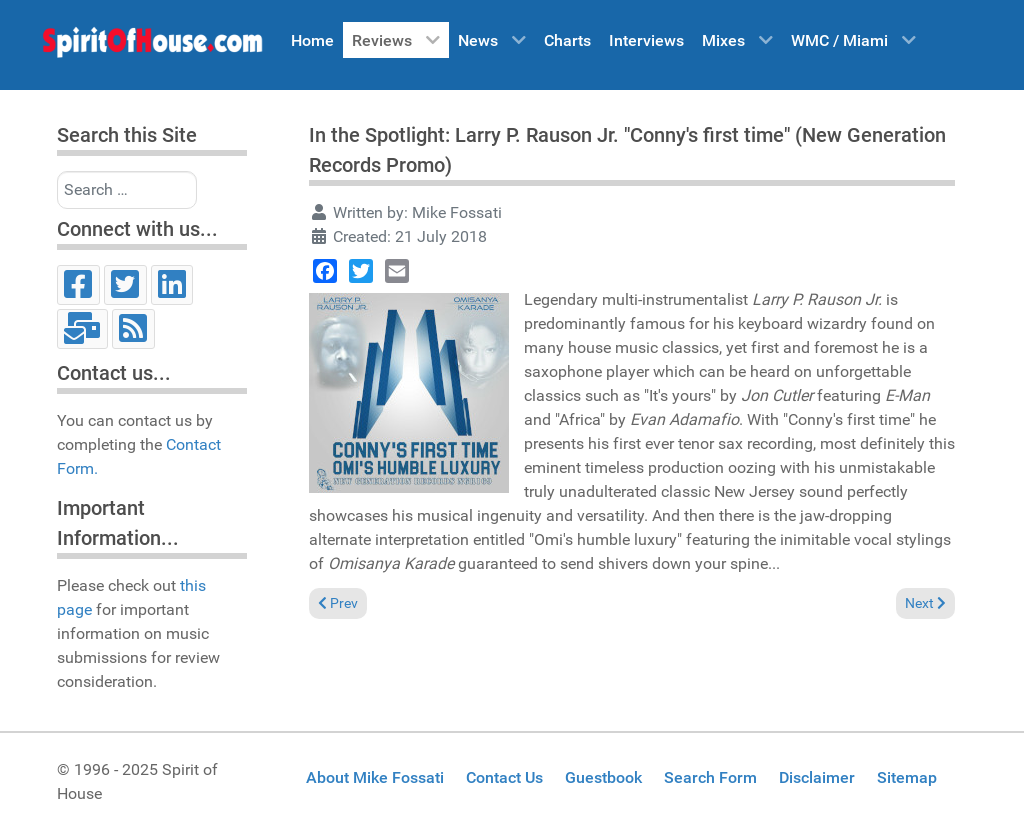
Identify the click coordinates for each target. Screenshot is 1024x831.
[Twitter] (125, 285)
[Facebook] (78, 285)
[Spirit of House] (152, 47)
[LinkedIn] (172, 285)
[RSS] (133, 329)
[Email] (82, 329)
